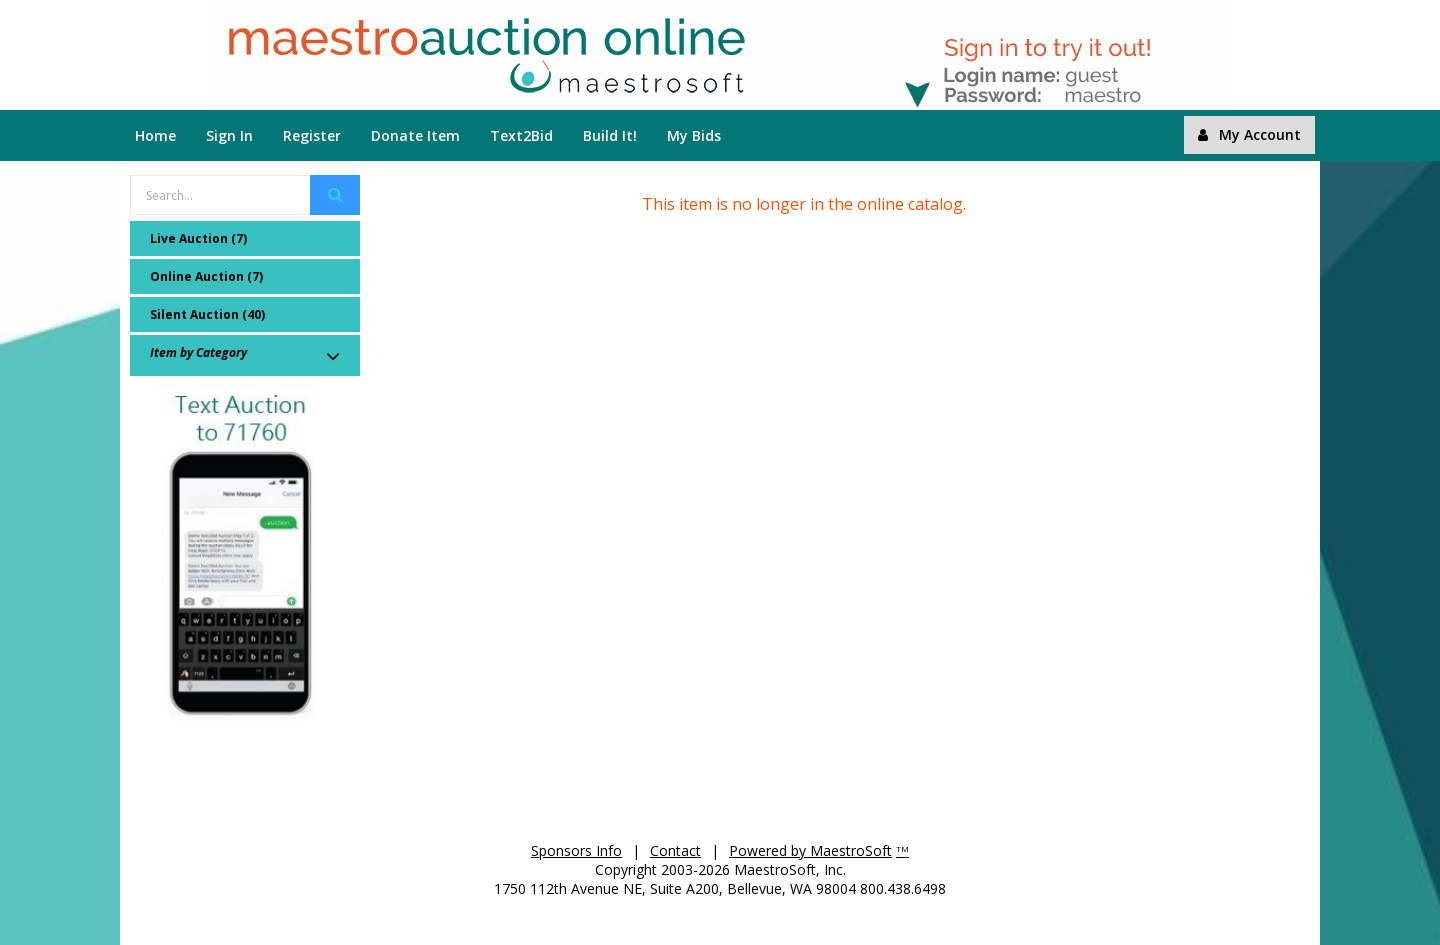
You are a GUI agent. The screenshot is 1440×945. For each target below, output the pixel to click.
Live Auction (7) (198, 238)
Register (312, 135)
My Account (1249, 134)
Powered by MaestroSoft (810, 850)
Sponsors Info (576, 850)
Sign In (229, 135)
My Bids (694, 135)
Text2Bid (521, 135)
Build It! (610, 135)
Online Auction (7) (206, 276)
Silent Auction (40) (207, 314)
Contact (675, 850)
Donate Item (415, 135)
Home (155, 135)
